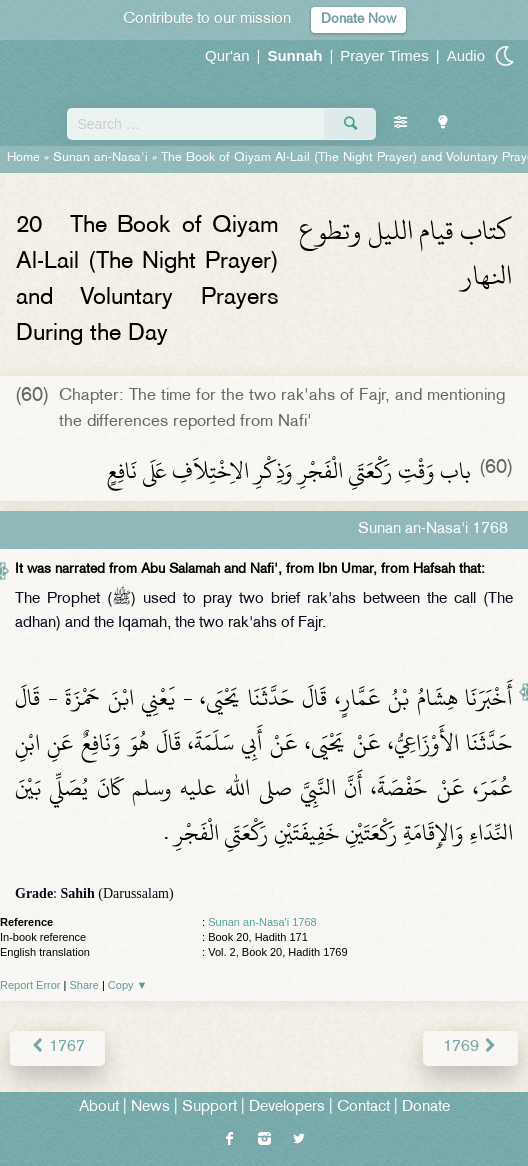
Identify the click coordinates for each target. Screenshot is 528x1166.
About (99, 1107)
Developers (287, 1107)
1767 (57, 1047)
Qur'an (227, 55)
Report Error (30, 985)
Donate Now (358, 19)
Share (84, 985)
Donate (426, 1107)
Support (209, 1107)
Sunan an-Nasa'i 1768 (262, 922)
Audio (466, 55)
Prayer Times (384, 55)
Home (23, 158)
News (150, 1107)
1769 (470, 1047)
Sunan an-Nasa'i (100, 158)
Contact (363, 1107)
